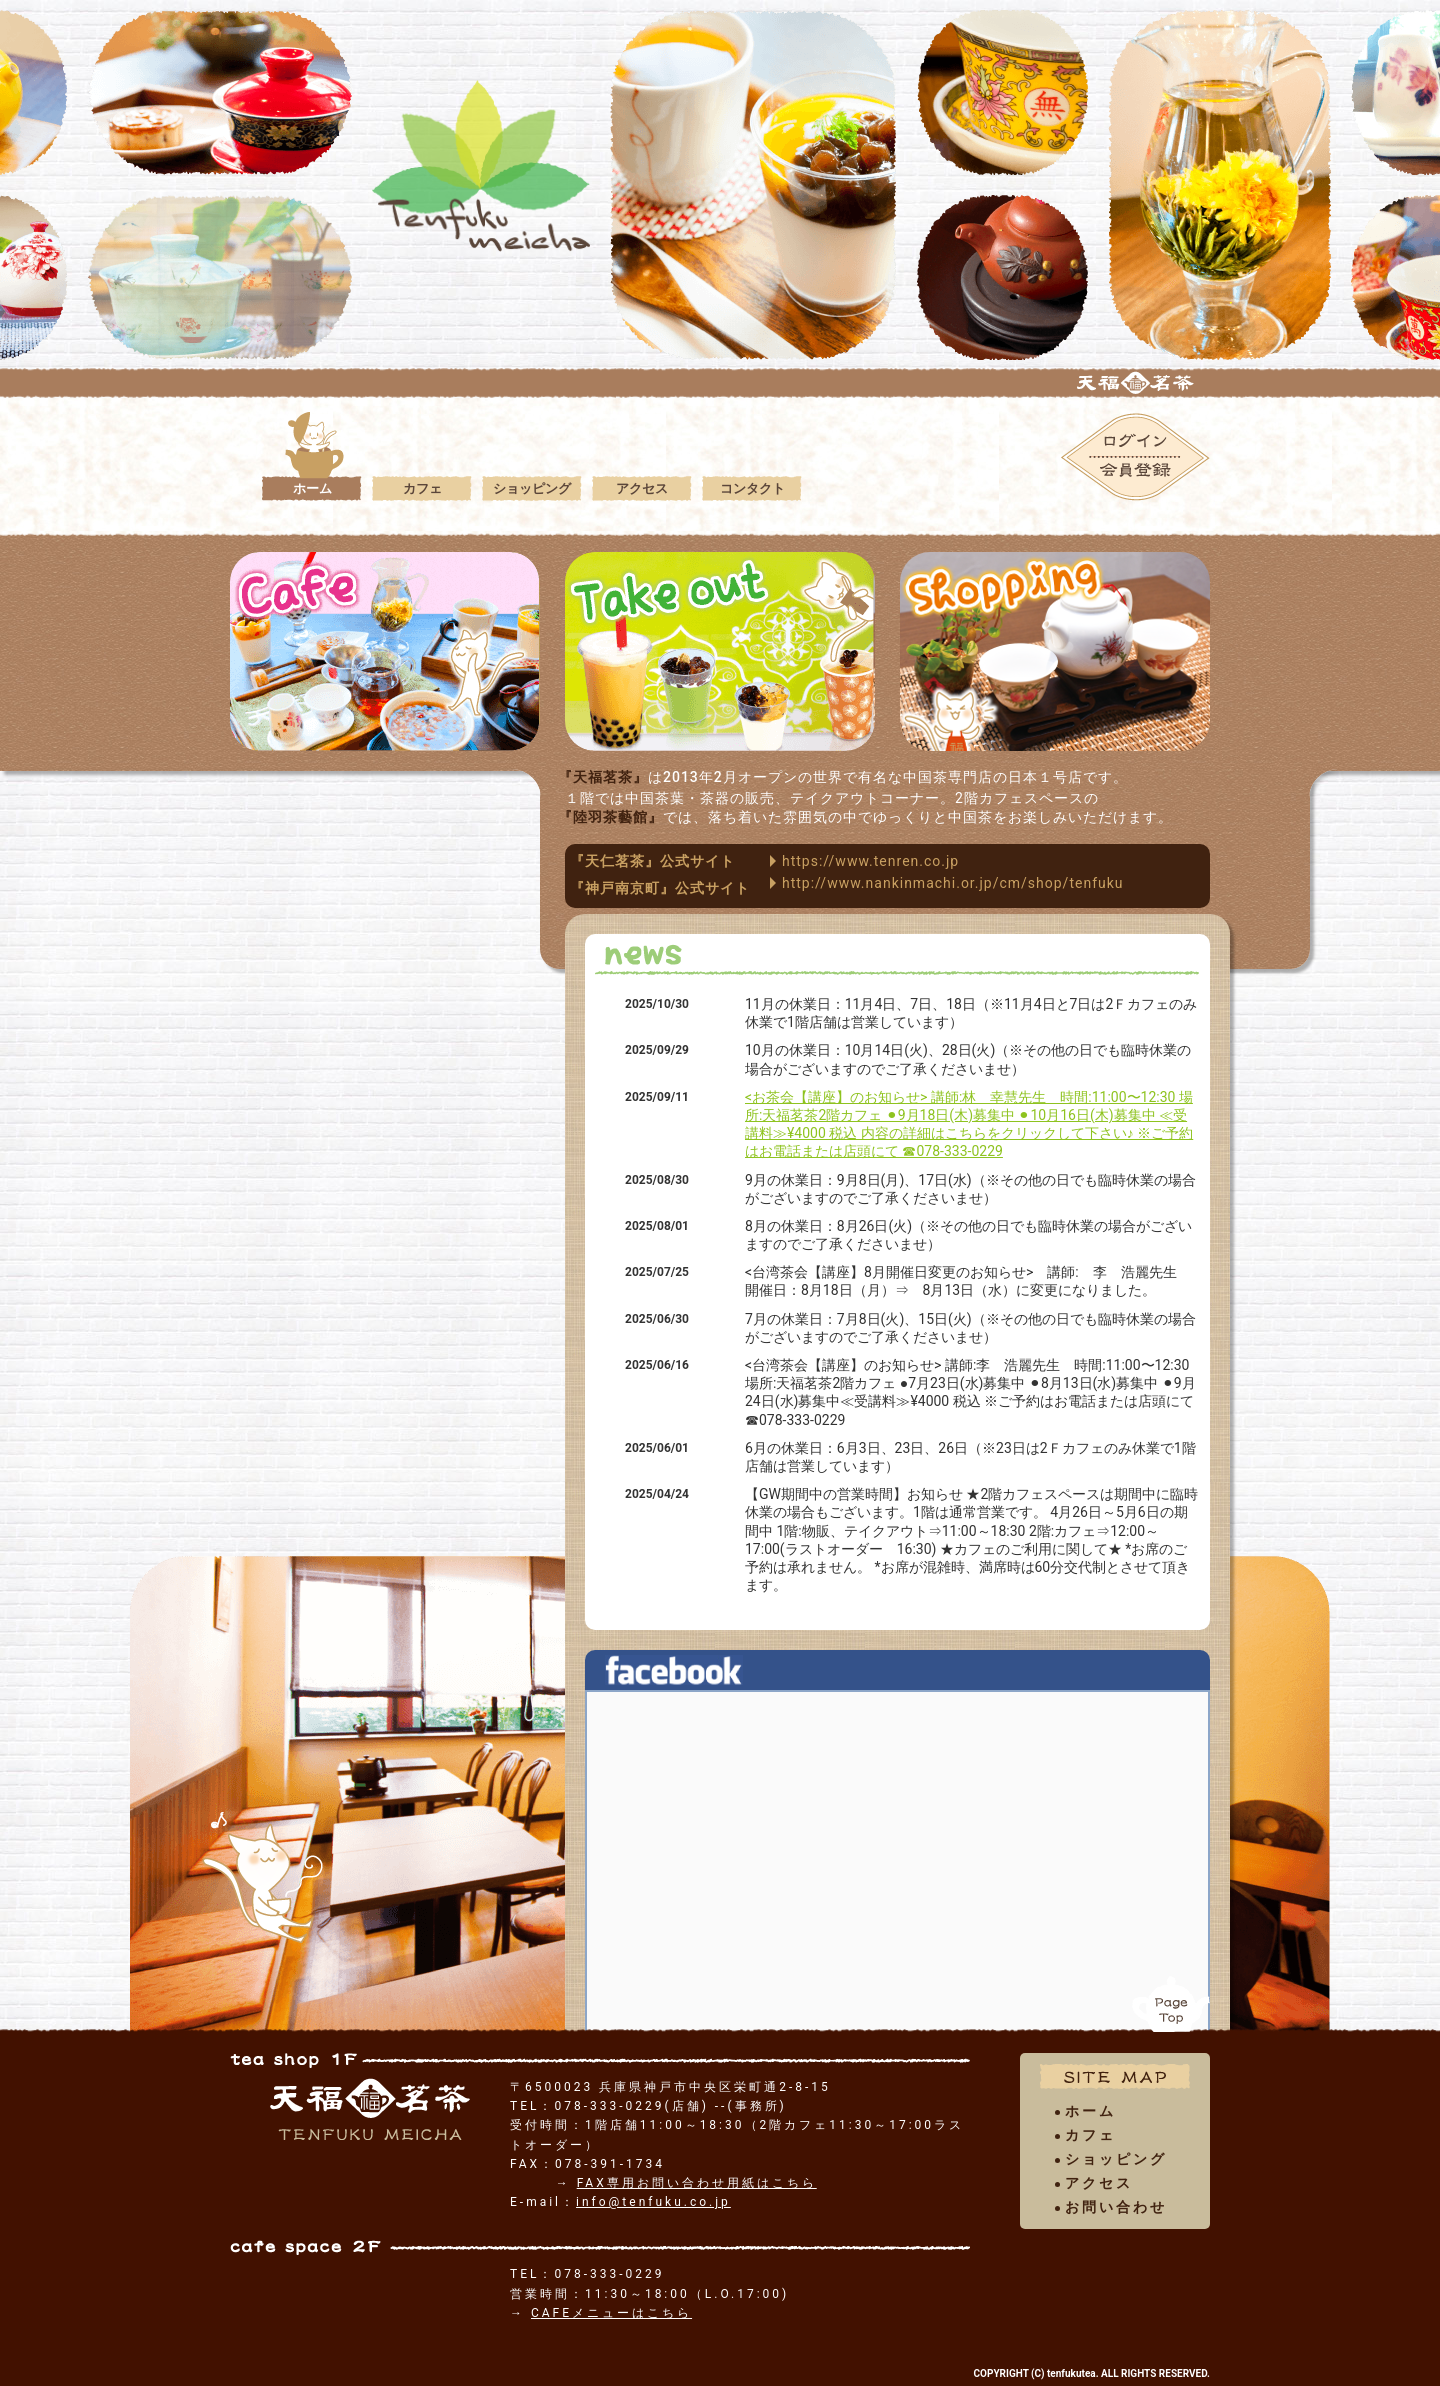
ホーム (312, 488)
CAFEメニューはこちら (611, 2313)
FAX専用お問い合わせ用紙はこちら (697, 2183)
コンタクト (752, 488)
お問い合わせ (1116, 2207)
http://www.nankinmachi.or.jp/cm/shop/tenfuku (953, 883)
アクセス (642, 488)
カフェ (422, 488)
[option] (1002, 276)
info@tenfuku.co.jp (653, 2202)
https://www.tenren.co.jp (870, 861)
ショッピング (532, 488)
